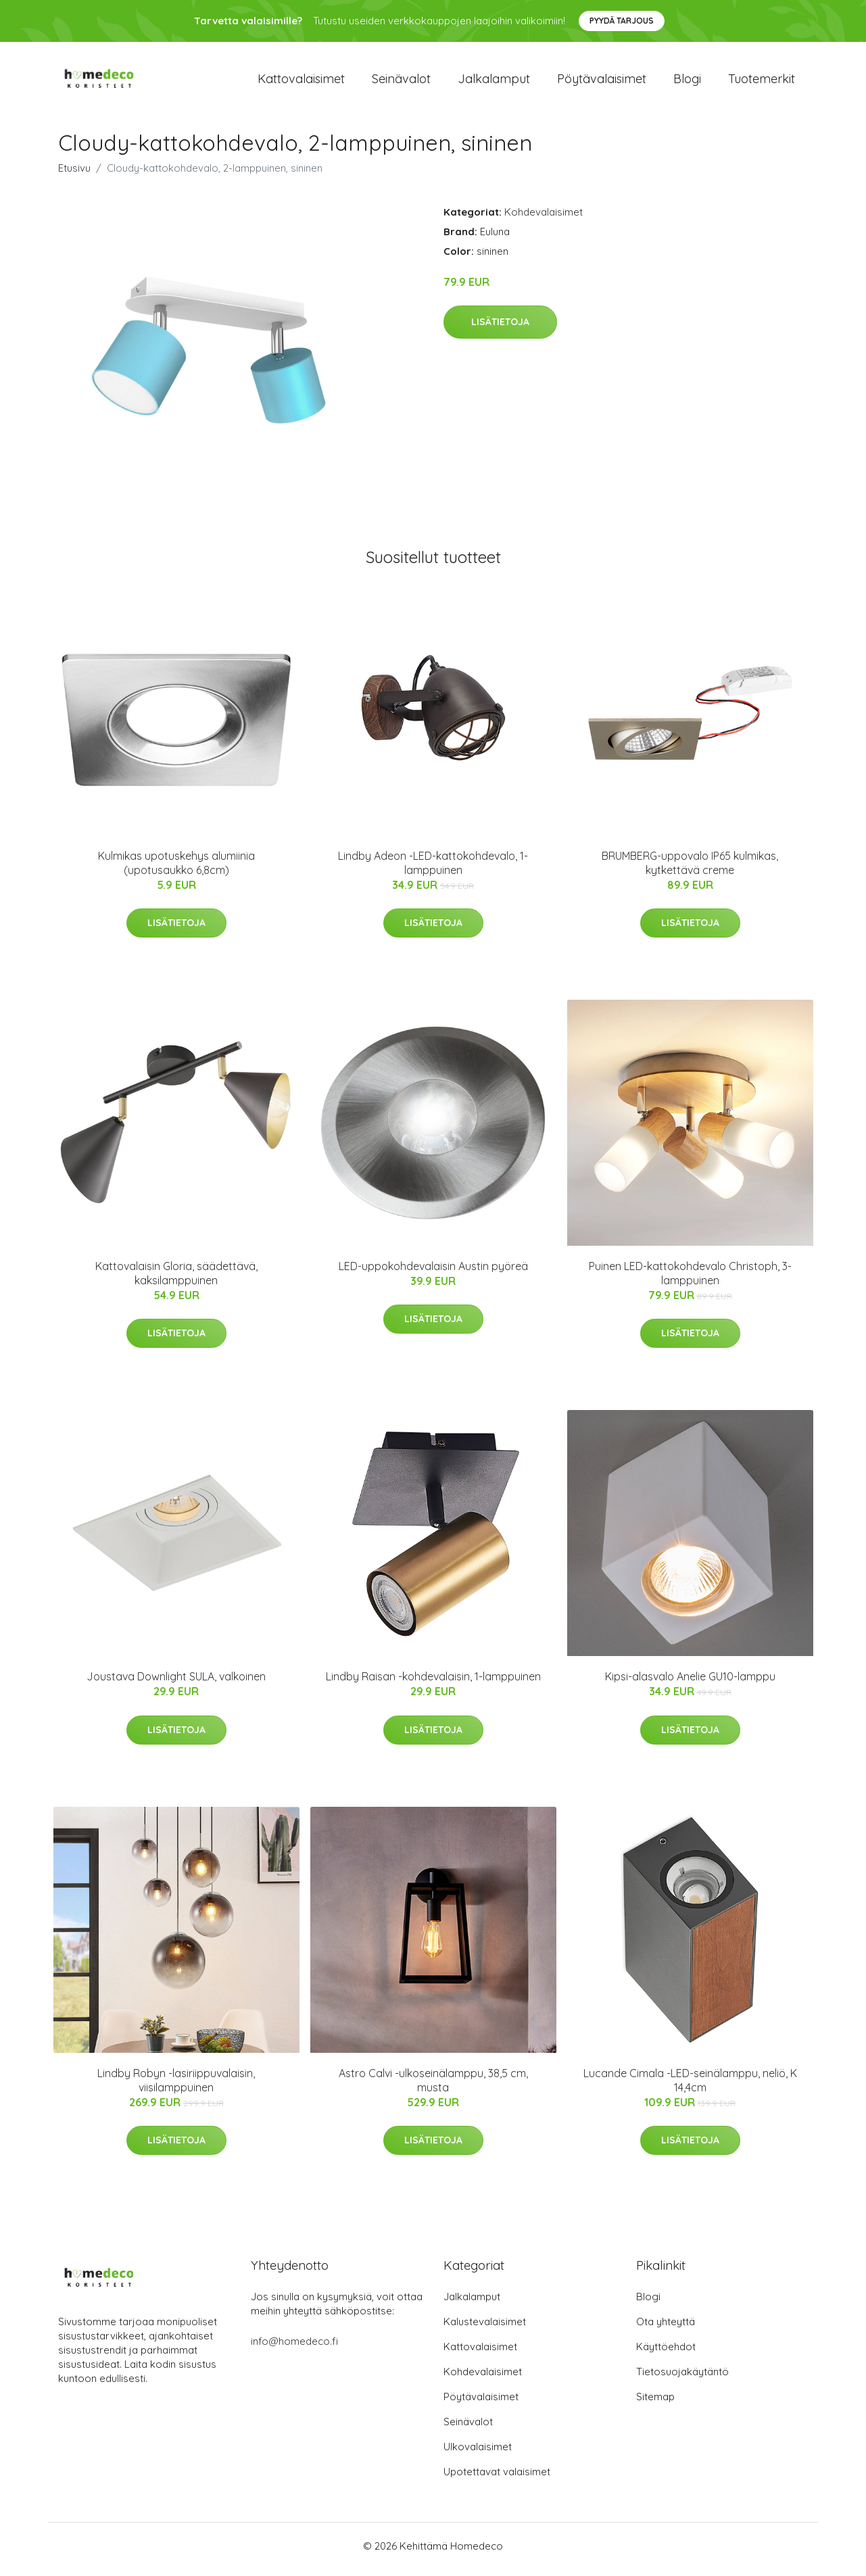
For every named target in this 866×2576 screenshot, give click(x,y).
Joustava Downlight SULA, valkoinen (176, 1684)
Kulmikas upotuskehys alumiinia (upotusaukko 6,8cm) (176, 869)
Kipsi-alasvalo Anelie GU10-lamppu (690, 1684)
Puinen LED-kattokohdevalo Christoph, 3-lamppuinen (690, 1280)
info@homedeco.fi (294, 2347)
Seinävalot (401, 82)
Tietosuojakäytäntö (682, 2378)
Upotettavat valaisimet (496, 2478)
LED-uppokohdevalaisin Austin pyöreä (433, 1273)
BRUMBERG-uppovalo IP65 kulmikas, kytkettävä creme (690, 869)
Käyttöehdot (666, 2353)
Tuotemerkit (761, 82)
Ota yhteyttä (665, 2328)
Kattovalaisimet (301, 82)
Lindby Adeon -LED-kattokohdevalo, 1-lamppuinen (433, 869)
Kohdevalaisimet (543, 218)
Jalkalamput (494, 82)
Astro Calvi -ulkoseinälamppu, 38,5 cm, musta (433, 2087)
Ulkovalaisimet (477, 2453)
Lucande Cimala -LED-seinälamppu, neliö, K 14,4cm (690, 2087)
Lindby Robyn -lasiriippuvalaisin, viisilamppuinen (176, 2087)
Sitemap (655, 2403)
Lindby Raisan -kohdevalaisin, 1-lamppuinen (433, 1684)
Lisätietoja (500, 328)
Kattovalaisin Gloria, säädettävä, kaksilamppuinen (176, 1280)
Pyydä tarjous (622, 21)
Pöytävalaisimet (601, 82)
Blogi (687, 82)
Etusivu (74, 174)
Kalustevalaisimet (484, 2328)
